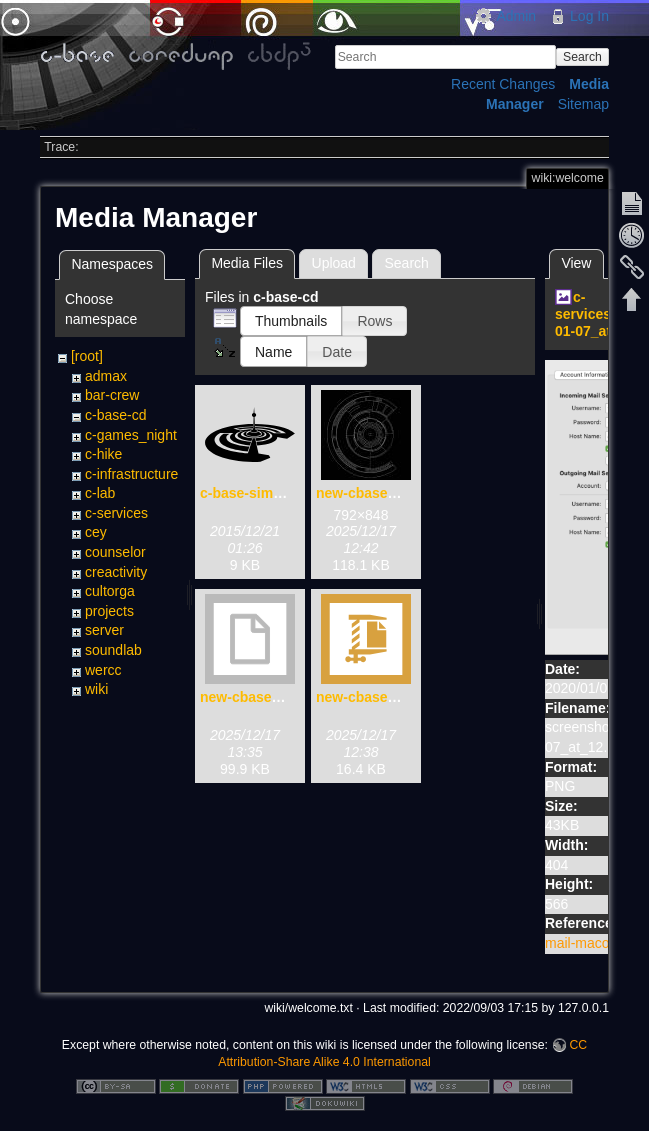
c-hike (103, 454)
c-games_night (131, 435)
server (104, 630)
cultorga (110, 591)
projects (109, 611)
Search (582, 57)
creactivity (116, 572)
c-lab (100, 493)
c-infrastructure (131, 474)
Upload (334, 263)
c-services (116, 513)
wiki (96, 689)
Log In (589, 16)
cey (96, 532)
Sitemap (583, 104)
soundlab (113, 650)
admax (106, 376)
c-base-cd (115, 415)
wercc (103, 670)
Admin (516, 16)
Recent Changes (503, 84)
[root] (87, 356)
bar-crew (112, 395)
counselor (115, 552)
